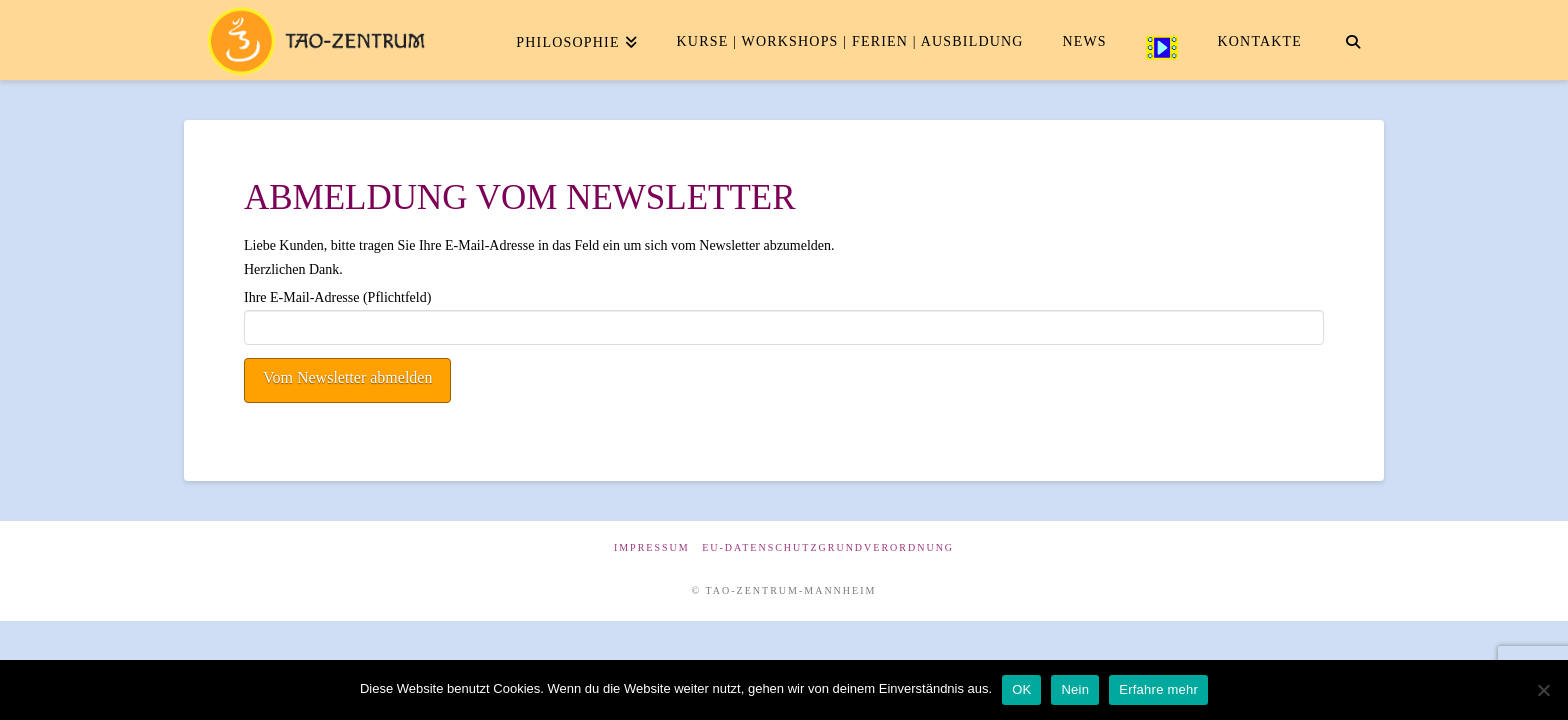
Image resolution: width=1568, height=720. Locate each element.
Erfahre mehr (1158, 689)
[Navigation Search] (1352, 40)
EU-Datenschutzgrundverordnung (828, 547)
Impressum (652, 547)
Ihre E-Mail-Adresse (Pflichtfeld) (784, 314)
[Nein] (1543, 690)
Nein (1075, 689)
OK (1021, 689)
